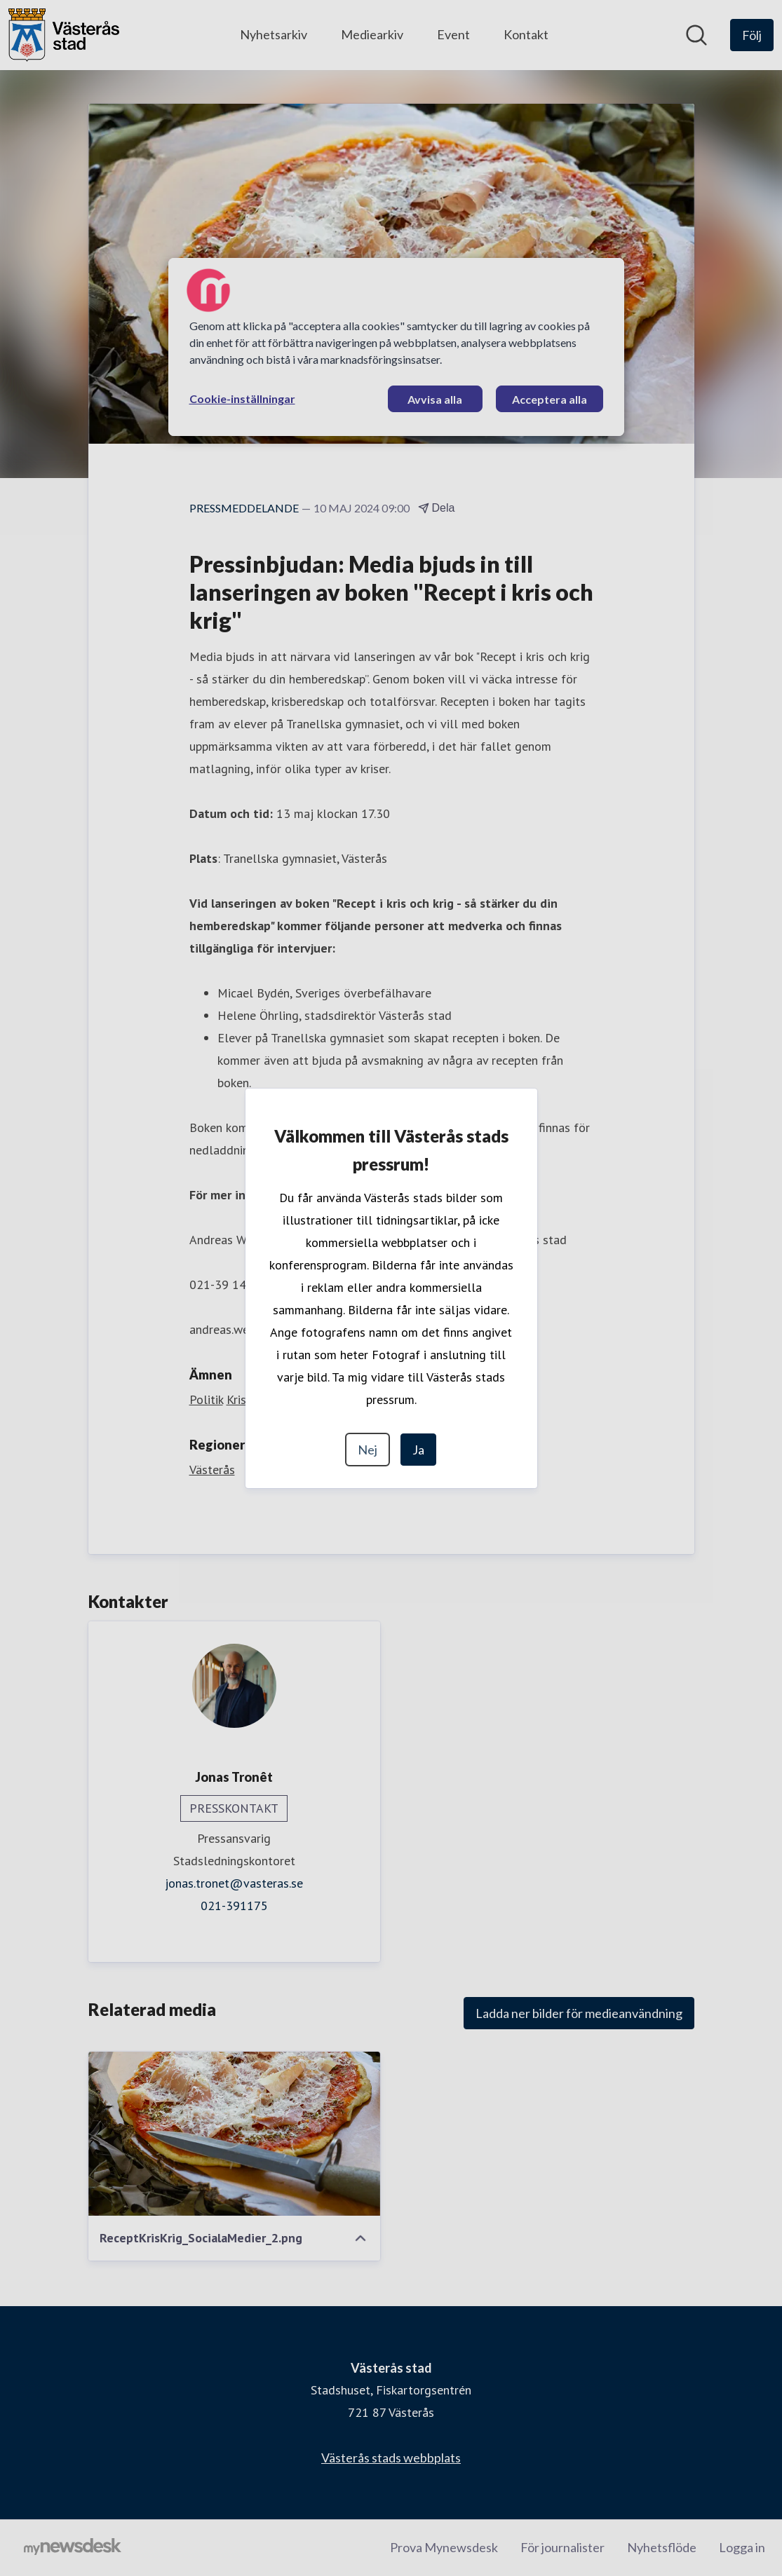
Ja (418, 1449)
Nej (367, 1449)
